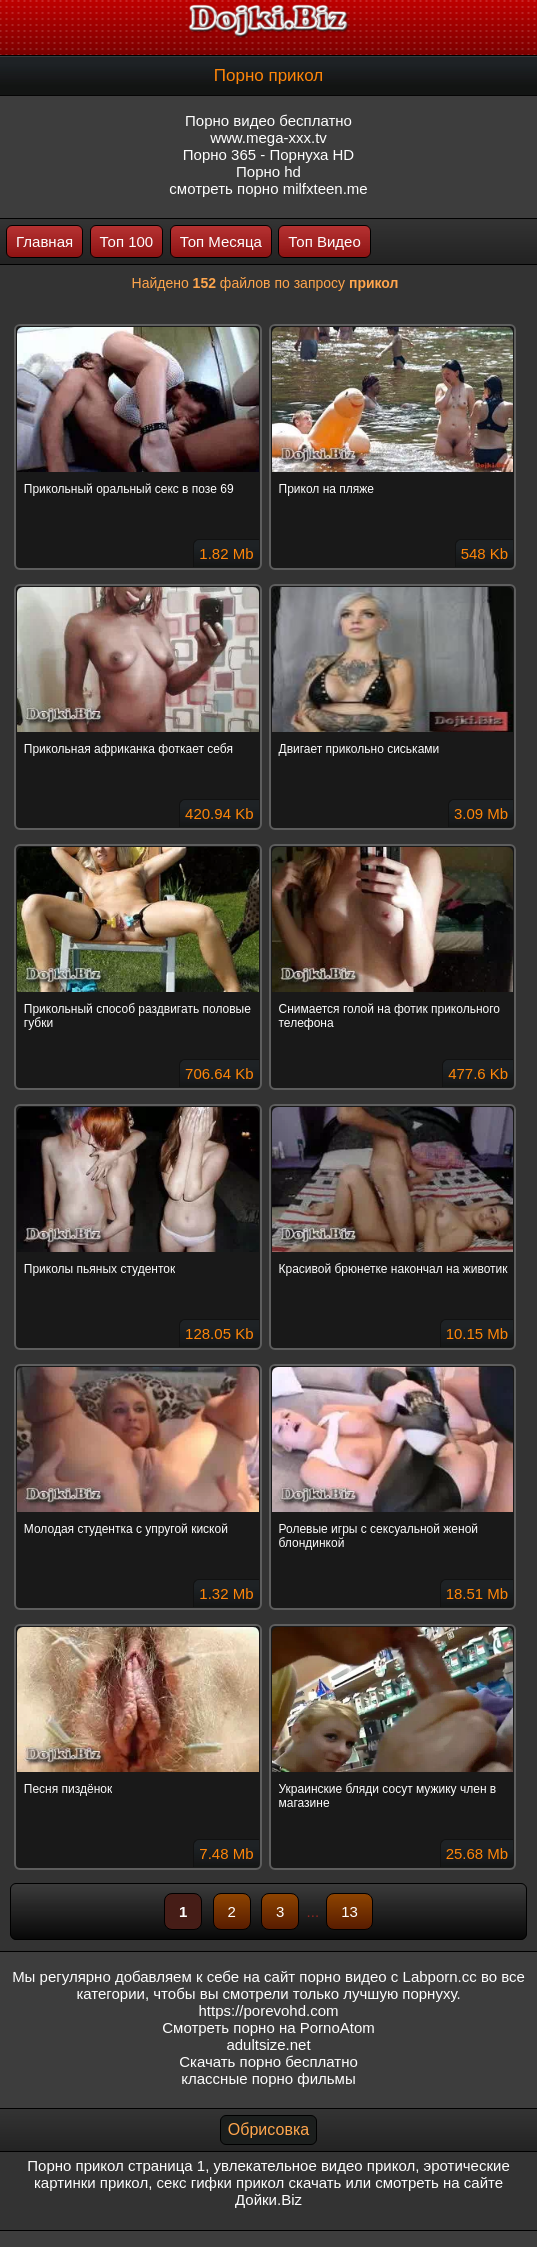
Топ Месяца (221, 241)
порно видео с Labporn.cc (387, 1976)
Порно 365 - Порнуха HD (268, 154)
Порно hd (268, 171)
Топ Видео (324, 241)
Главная (44, 241)
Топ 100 (127, 241)
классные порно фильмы (268, 2078)
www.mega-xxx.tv (268, 137)
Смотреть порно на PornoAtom (268, 2027)
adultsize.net (268, 2044)
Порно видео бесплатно (268, 120)
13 (349, 1911)
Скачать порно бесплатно (268, 2061)
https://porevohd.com (268, 2010)
